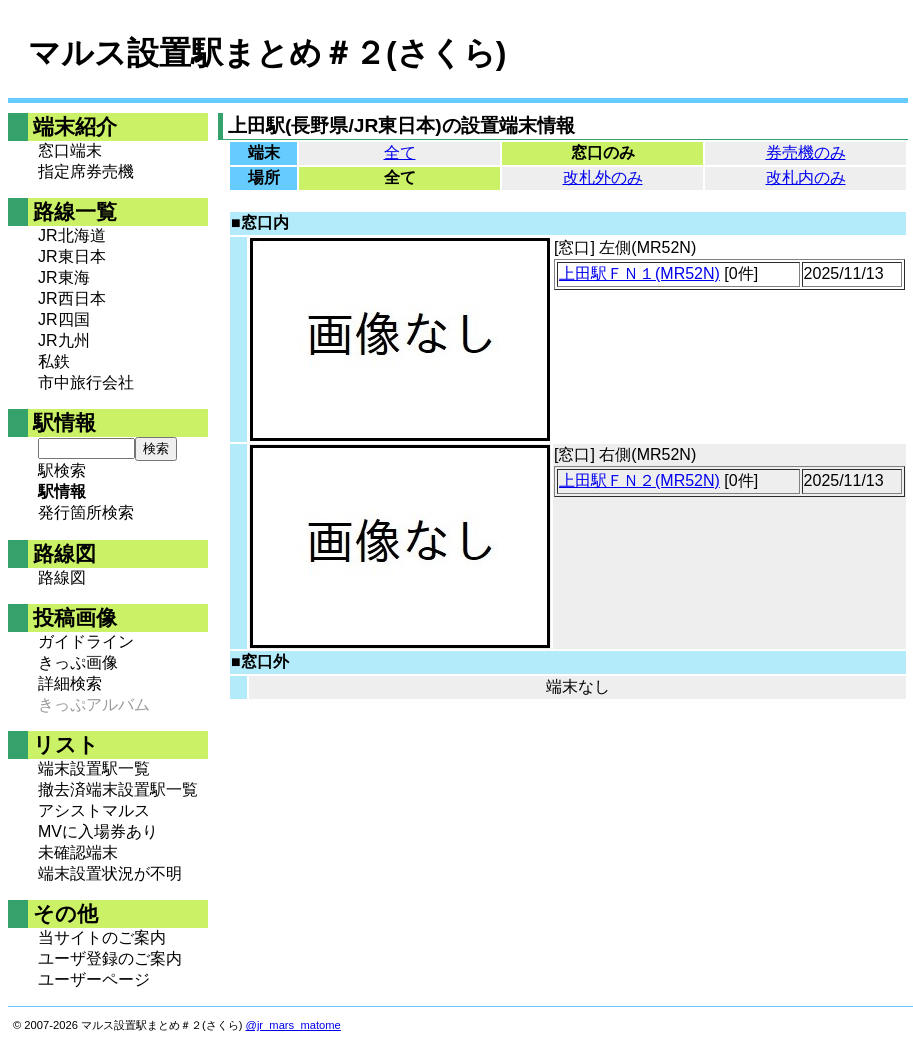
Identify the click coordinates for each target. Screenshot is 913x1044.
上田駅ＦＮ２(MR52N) (639, 480)
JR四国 (64, 319)
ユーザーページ (94, 979)
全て (400, 152)
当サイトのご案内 (102, 937)
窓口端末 (70, 150)
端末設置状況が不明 (110, 873)
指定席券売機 (86, 171)
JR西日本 (72, 298)
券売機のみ (806, 152)
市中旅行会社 (86, 382)
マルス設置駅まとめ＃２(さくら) (267, 53)
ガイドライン (86, 641)
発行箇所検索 (86, 512)
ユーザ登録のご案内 (110, 958)
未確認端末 (78, 852)
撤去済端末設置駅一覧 (118, 789)
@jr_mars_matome (293, 1025)
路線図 (62, 577)
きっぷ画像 (78, 662)
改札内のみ (806, 177)
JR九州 (64, 340)
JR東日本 (72, 256)
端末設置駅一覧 (94, 768)
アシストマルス (94, 810)
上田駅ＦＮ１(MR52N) (639, 273)
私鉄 (54, 361)
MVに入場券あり (98, 831)
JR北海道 (72, 235)
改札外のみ (603, 177)
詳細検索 (70, 683)
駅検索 (62, 470)
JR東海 (64, 277)
